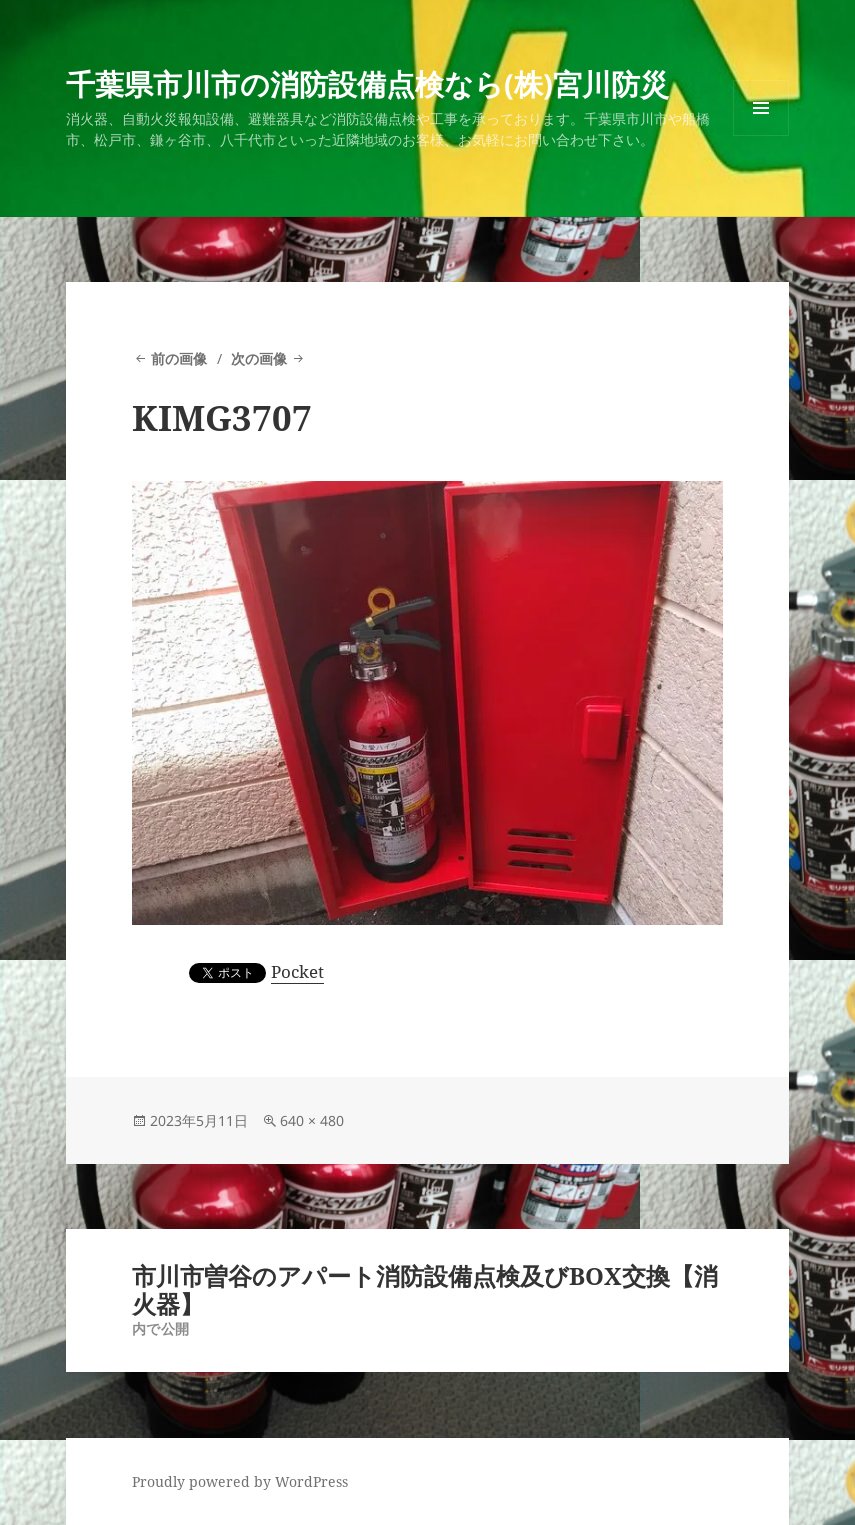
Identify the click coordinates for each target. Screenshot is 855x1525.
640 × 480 (312, 1120)
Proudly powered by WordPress (240, 1481)
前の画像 (179, 358)
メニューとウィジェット (761, 135)
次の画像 (259, 358)
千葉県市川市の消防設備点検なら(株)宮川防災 (367, 83)
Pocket (297, 971)
